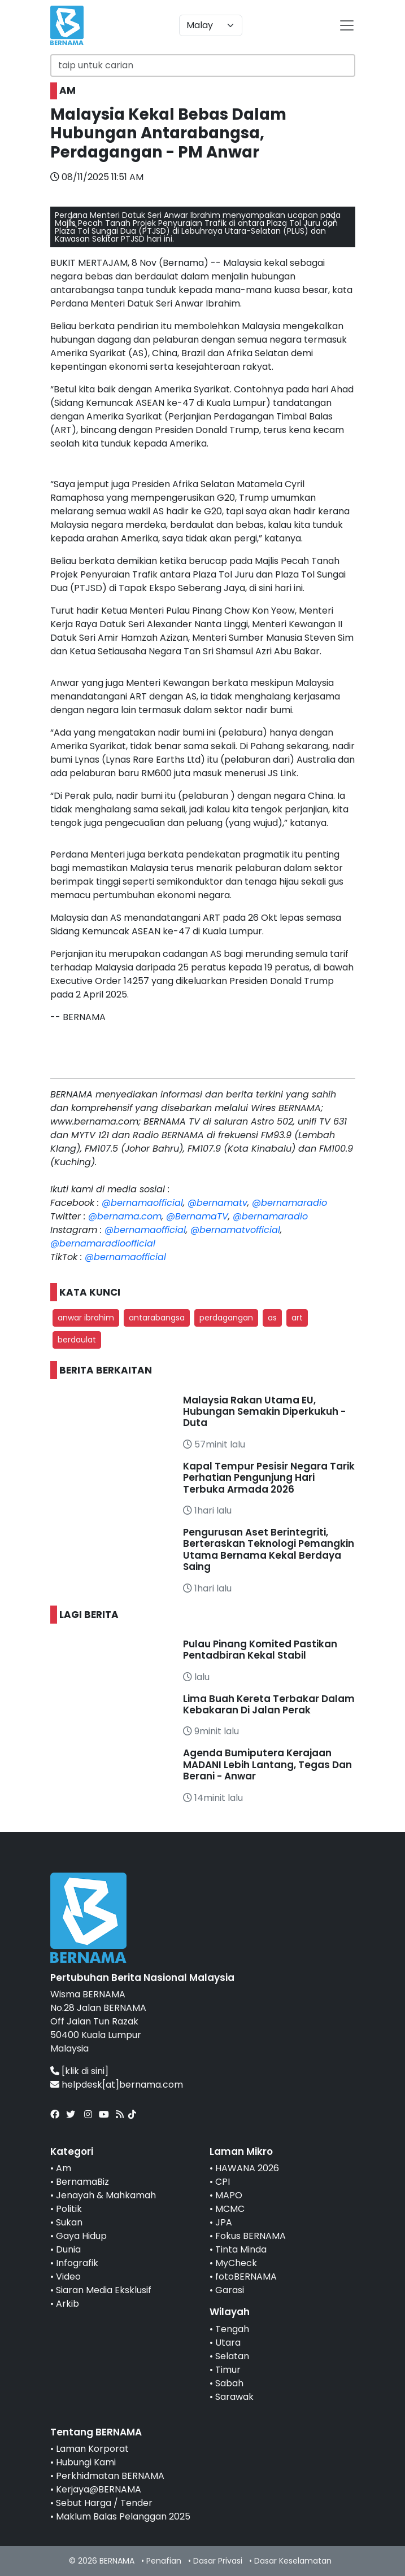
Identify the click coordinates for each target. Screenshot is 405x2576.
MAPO (228, 2195)
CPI (222, 2181)
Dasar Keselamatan (293, 2560)
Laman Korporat (92, 2448)
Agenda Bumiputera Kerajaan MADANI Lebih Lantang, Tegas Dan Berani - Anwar (267, 1764)
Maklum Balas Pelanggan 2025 (123, 2516)
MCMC (230, 2208)
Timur (228, 2369)
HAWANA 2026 (247, 2168)
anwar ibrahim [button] (86, 1317)
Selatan (232, 2356)
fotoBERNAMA (246, 2276)
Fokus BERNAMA (250, 2235)
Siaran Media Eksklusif (103, 2290)
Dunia (68, 2249)
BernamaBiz (82, 2181)
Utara (228, 2342)
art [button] (297, 1317)
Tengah (232, 2329)
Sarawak (234, 2396)
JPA (223, 2222)
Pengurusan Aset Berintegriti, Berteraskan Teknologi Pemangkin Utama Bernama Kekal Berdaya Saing (268, 1549)
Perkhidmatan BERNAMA (110, 2475)
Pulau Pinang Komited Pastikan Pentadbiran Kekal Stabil (260, 1649)
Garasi (229, 2290)
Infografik (77, 2262)
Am (63, 2168)
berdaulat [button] (77, 1339)
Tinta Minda (241, 2249)
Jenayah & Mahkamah (106, 2195)
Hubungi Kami (86, 2462)
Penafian (163, 2560)
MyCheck (236, 2262)
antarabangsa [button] (157, 1317)
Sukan (69, 2222)
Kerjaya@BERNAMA (98, 2489)
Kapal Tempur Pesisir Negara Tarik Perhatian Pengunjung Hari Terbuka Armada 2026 (269, 1477)
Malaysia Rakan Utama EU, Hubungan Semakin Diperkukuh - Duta (264, 1411)
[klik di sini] (85, 2071)
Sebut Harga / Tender (104, 2502)
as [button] (272, 1317)
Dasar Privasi (217, 2560)
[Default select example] (210, 25)
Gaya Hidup (81, 2235)
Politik (69, 2208)
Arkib (67, 2303)
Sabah (229, 2383)
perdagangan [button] (226, 1317)
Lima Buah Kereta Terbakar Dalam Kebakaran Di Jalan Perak (269, 1704)
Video (68, 2276)
